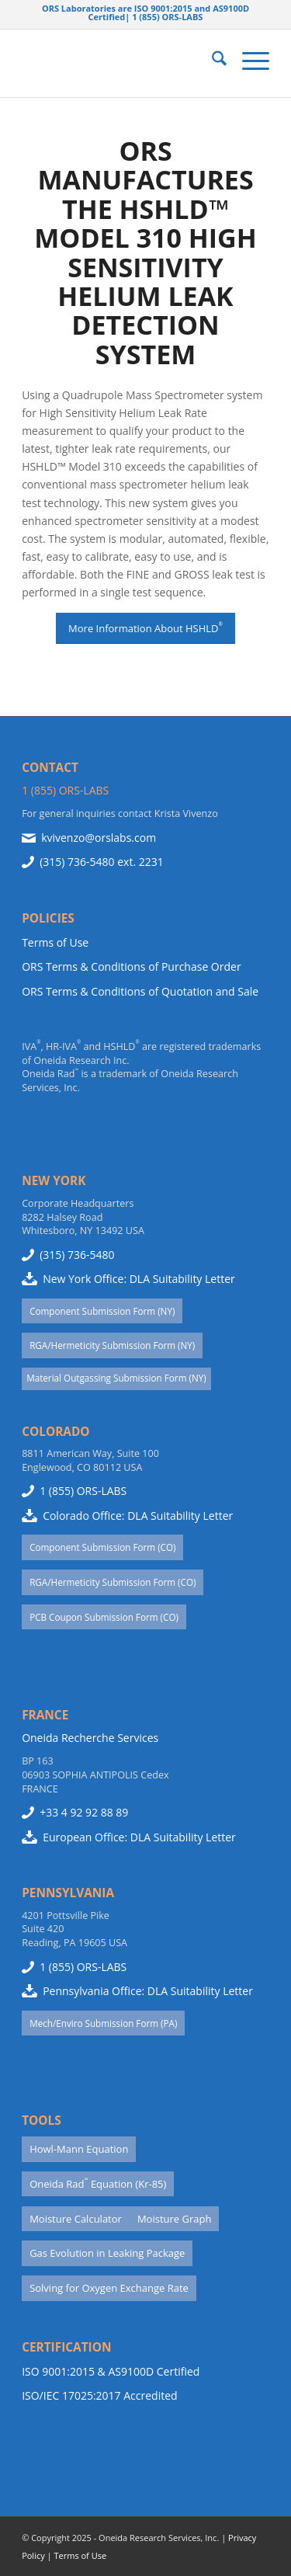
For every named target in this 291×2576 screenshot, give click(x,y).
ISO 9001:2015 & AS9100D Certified (110, 2371)
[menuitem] (211, 61)
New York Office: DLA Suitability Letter (139, 1278)
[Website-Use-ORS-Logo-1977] (121, 63)
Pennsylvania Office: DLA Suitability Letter (148, 1990)
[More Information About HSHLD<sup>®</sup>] (145, 628)
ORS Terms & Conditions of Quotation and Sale (140, 991)
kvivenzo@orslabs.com (98, 837)
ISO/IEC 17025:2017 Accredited (99, 2395)
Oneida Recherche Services (90, 1737)
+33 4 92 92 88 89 (84, 1812)
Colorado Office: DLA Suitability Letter (138, 1515)
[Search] (211, 61)
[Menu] (248, 61)
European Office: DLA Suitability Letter (139, 1837)
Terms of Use (55, 942)
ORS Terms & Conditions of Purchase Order (131, 966)
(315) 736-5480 (77, 861)
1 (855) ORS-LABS (65, 790)
